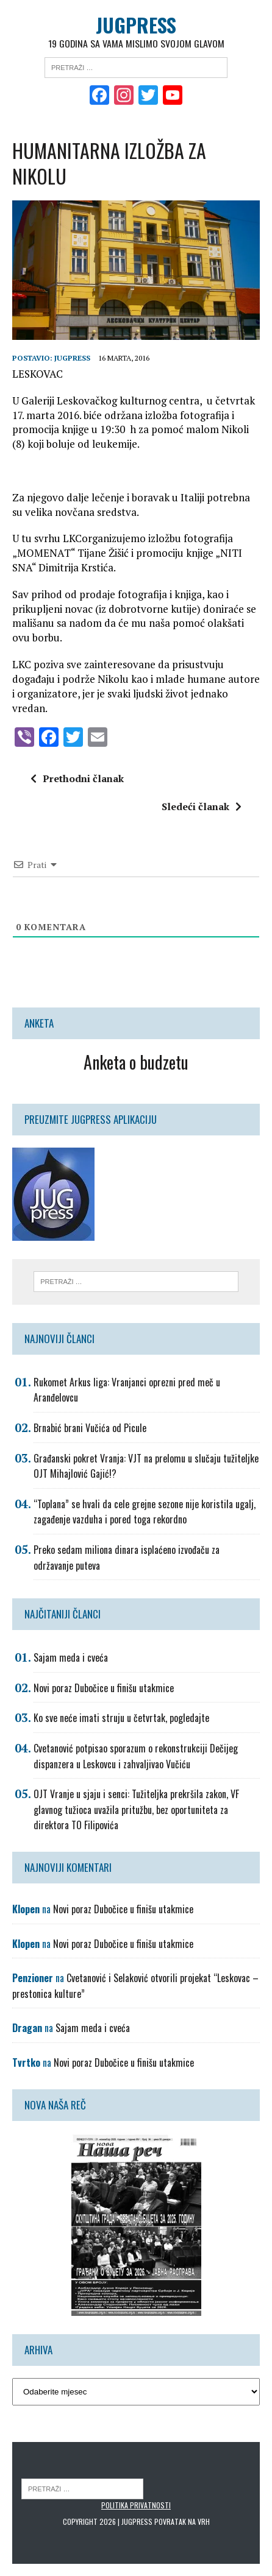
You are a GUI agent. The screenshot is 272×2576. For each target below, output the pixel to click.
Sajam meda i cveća (71, 1657)
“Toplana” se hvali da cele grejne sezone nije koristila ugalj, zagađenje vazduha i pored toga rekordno (145, 1512)
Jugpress (72, 357)
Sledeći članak (202, 806)
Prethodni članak (77, 779)
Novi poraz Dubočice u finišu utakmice (104, 1688)
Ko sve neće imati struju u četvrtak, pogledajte (121, 1718)
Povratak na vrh (182, 2521)
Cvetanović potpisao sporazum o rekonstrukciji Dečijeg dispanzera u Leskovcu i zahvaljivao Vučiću (136, 1756)
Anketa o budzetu (136, 1062)
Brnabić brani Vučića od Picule (90, 1427)
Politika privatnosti (136, 2505)
